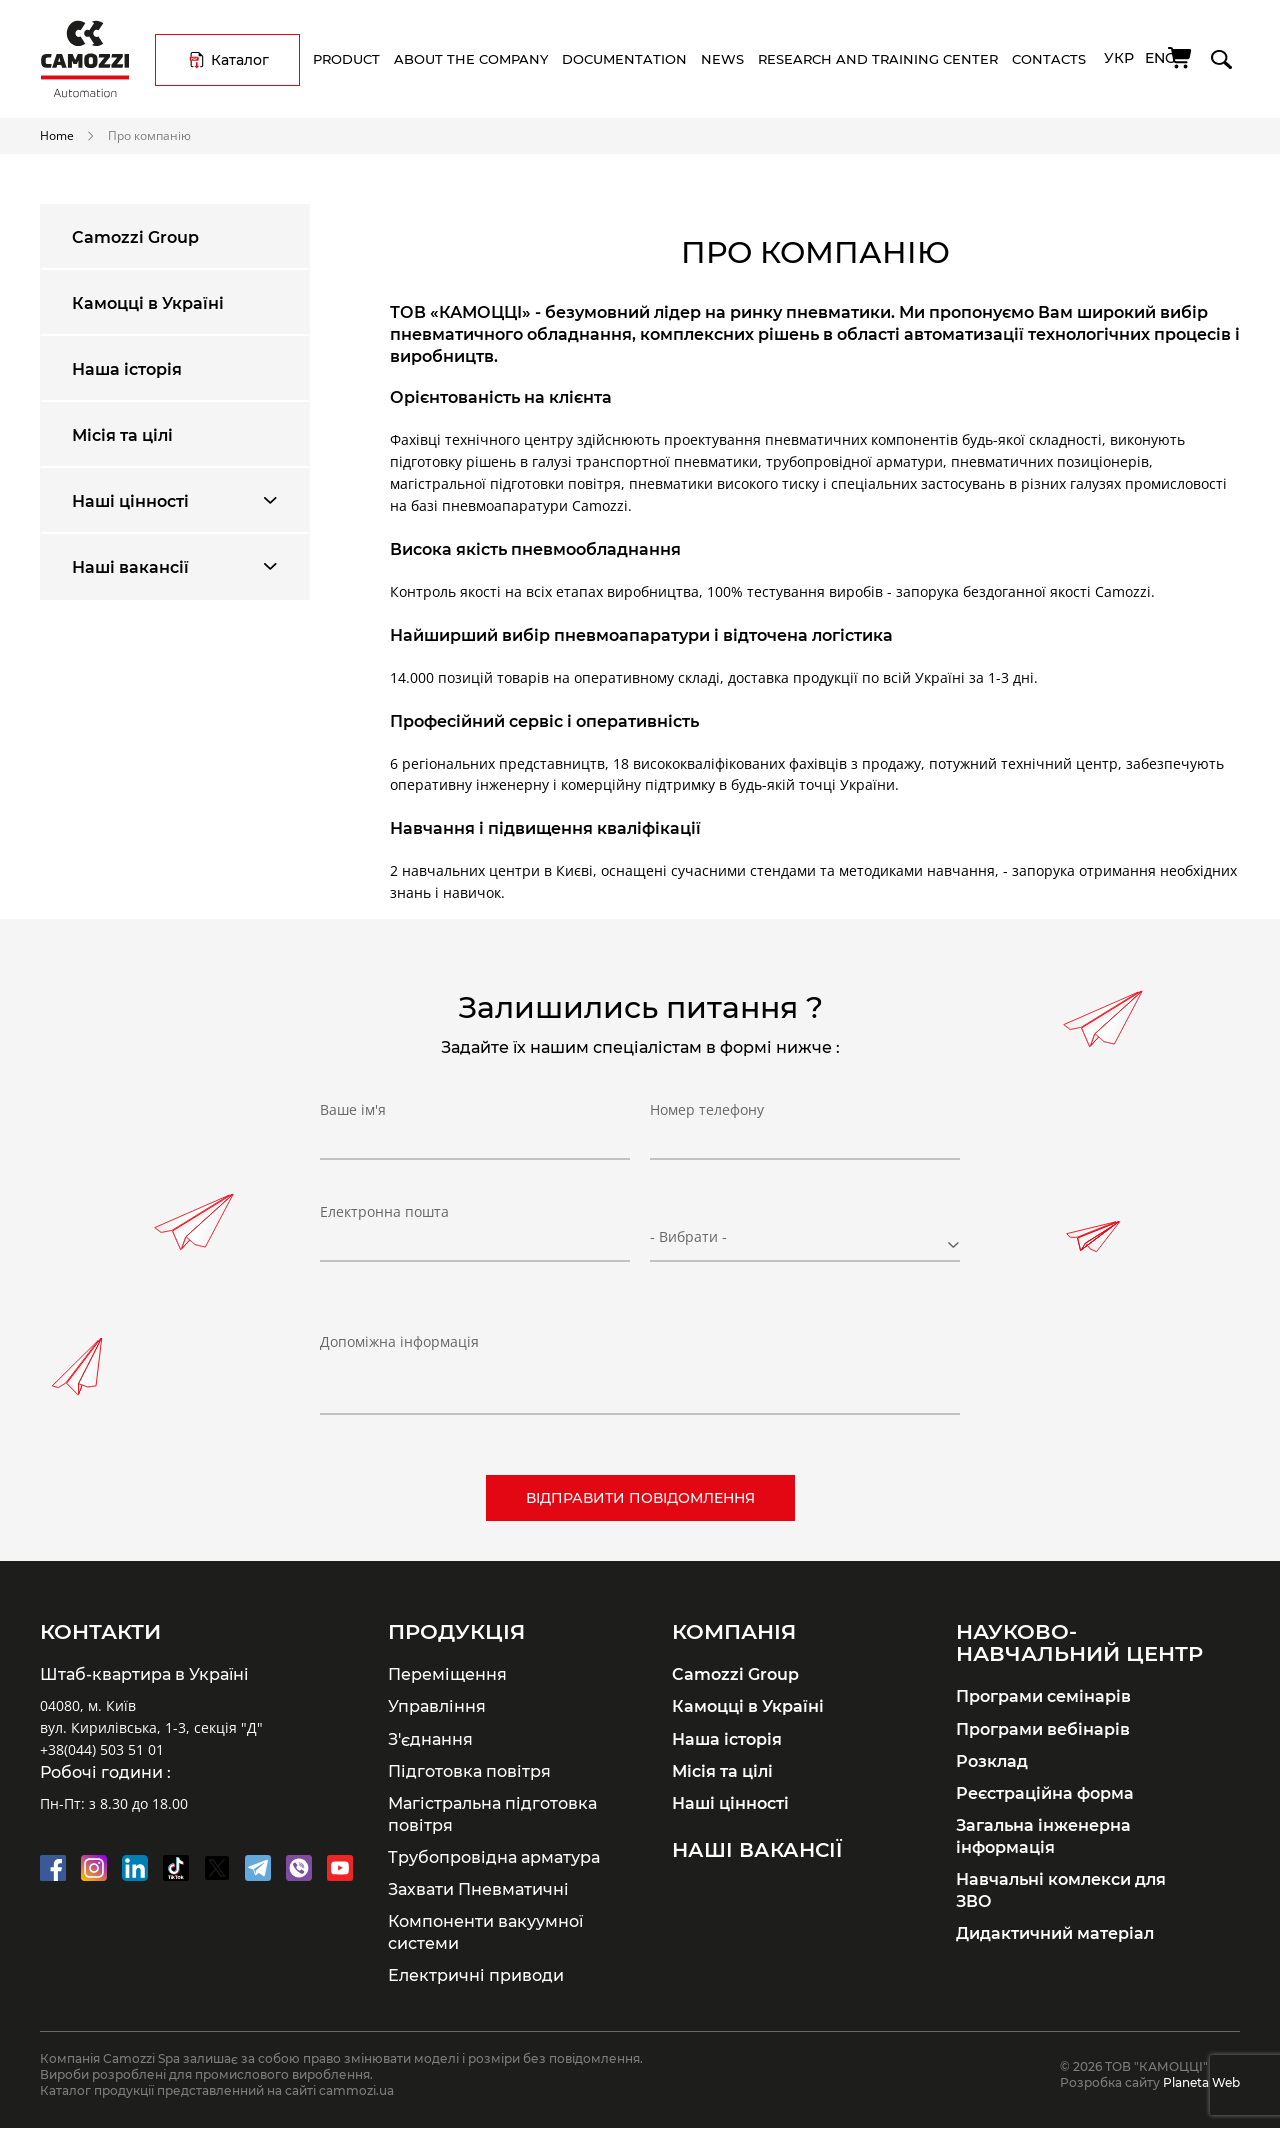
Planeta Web (1201, 2082)
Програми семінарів (1043, 1696)
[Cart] (1181, 58)
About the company (471, 59)
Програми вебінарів (1043, 1729)
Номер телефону (707, 1125)
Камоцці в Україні (148, 303)
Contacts (1049, 59)
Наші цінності (130, 501)
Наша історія (127, 369)
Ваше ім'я (353, 1125)
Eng (1160, 58)
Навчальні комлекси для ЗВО (1061, 1890)
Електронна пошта (384, 1227)
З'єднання (430, 1739)
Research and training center (878, 59)
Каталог (240, 60)
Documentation (624, 59)
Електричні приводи (476, 1975)
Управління (437, 1706)
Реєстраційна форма (1045, 1793)
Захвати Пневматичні (478, 1889)
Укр (1119, 58)
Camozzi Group (135, 237)
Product (346, 59)
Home (57, 135)
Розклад (992, 1761)
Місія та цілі (122, 435)
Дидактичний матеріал (1055, 1933)
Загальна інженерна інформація (1043, 1836)
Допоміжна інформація (399, 1341)
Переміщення (447, 1674)
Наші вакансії (130, 567)
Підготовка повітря (469, 1771)
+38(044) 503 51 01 (102, 1749)
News (722, 59)
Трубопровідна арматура (494, 1857)
